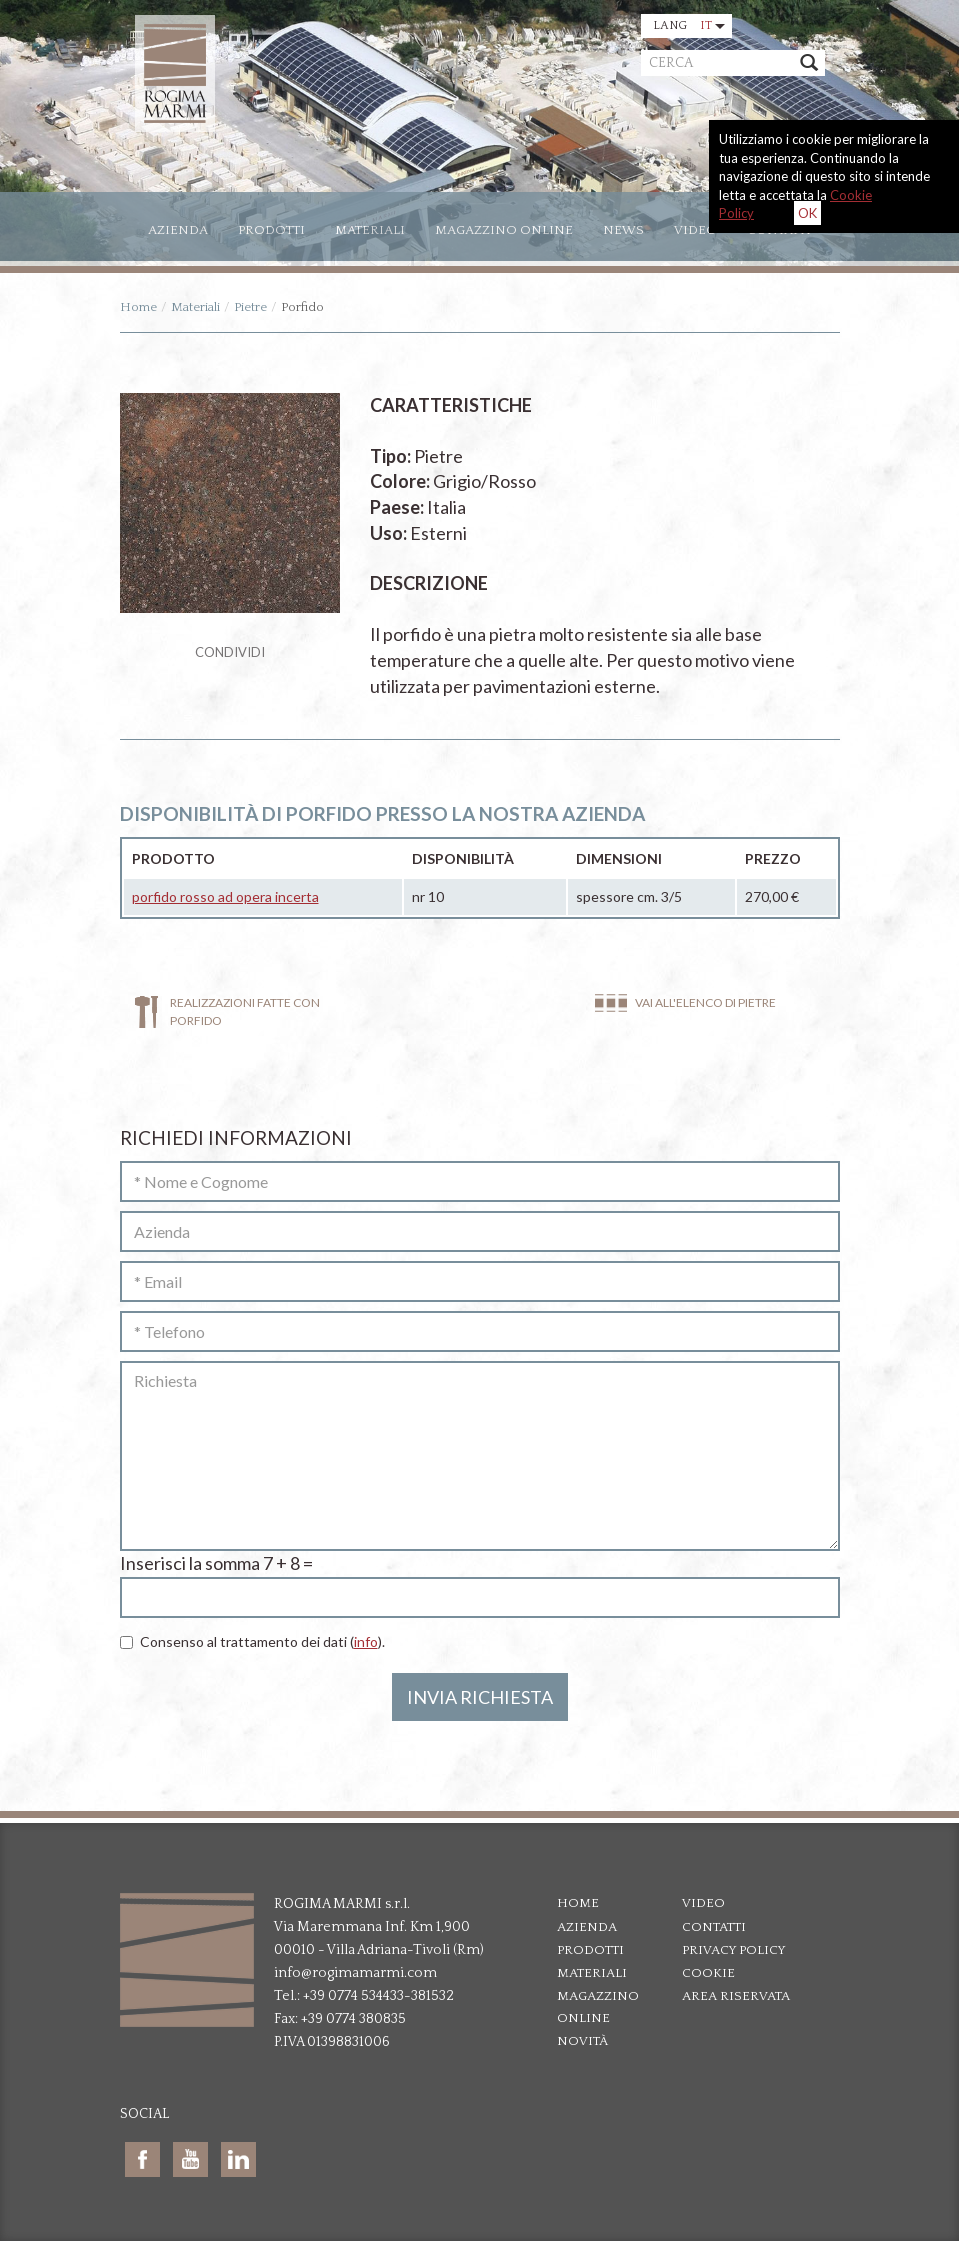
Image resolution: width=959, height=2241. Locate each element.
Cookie (708, 1973)
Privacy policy (734, 1950)
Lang (689, 25)
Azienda (587, 1927)
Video (695, 230)
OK (807, 213)
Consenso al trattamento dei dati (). (252, 1641)
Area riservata (736, 1996)
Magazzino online (504, 230)
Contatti (714, 1927)
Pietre (250, 307)
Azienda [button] (178, 230)
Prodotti (271, 230)
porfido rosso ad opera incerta (225, 896)
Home (138, 307)
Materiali (370, 230)
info (366, 1641)
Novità (582, 2041)
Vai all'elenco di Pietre (705, 1002)
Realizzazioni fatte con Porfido (245, 1011)
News (623, 230)
